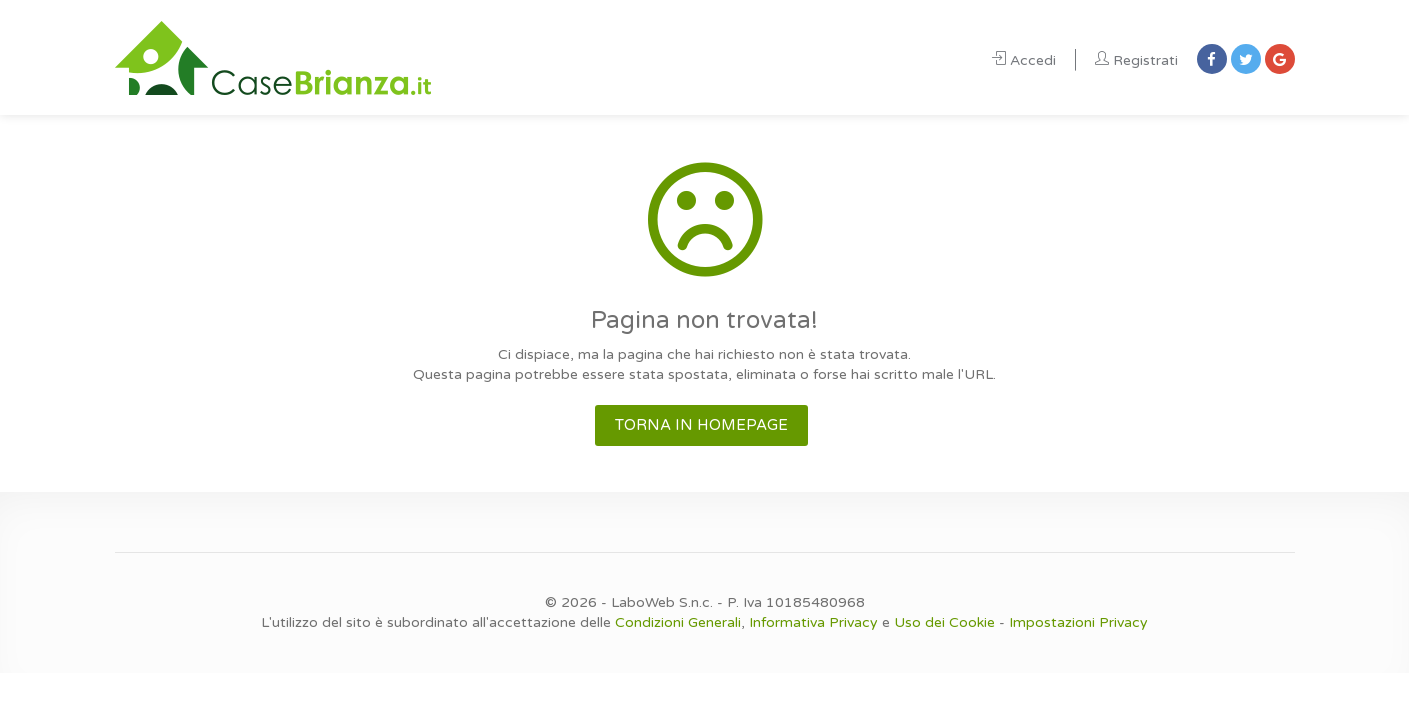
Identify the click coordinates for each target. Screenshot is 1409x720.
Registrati (1136, 60)
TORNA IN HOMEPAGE (701, 425)
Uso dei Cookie (944, 622)
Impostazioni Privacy (1078, 622)
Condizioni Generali (678, 622)
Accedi (1024, 60)
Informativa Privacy (813, 622)
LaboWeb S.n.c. (662, 602)
